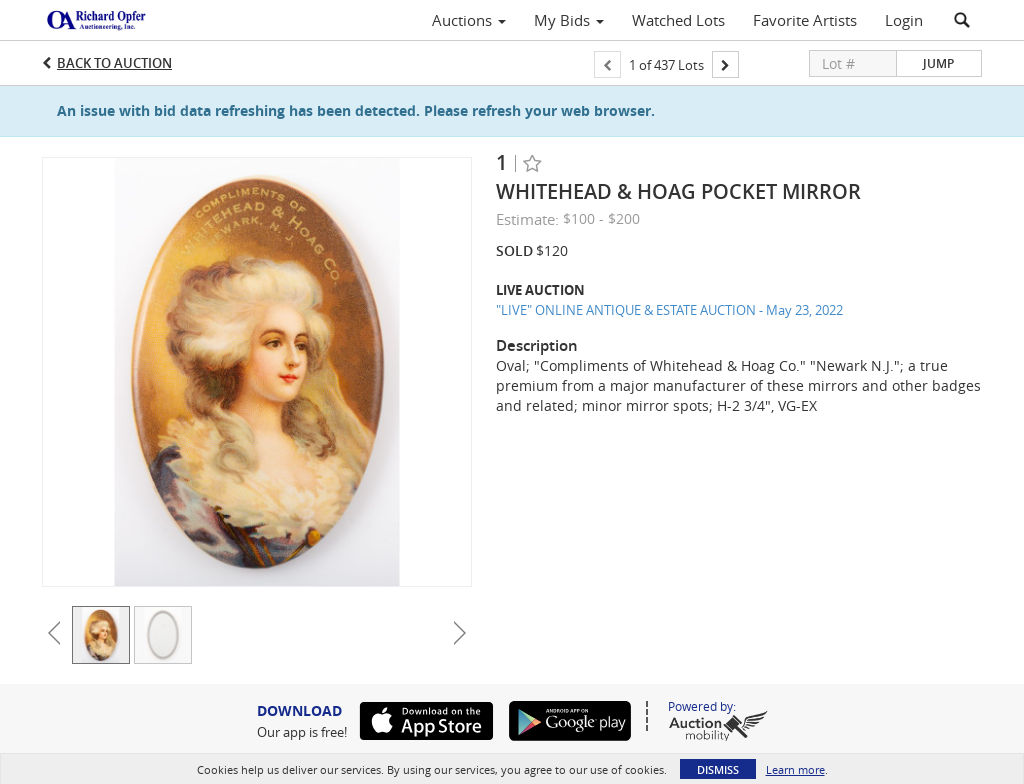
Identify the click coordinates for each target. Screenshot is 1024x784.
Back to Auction (114, 63)
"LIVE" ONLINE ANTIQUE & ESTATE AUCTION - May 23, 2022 (669, 310)
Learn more (795, 769)
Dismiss (718, 769)
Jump (938, 63)
